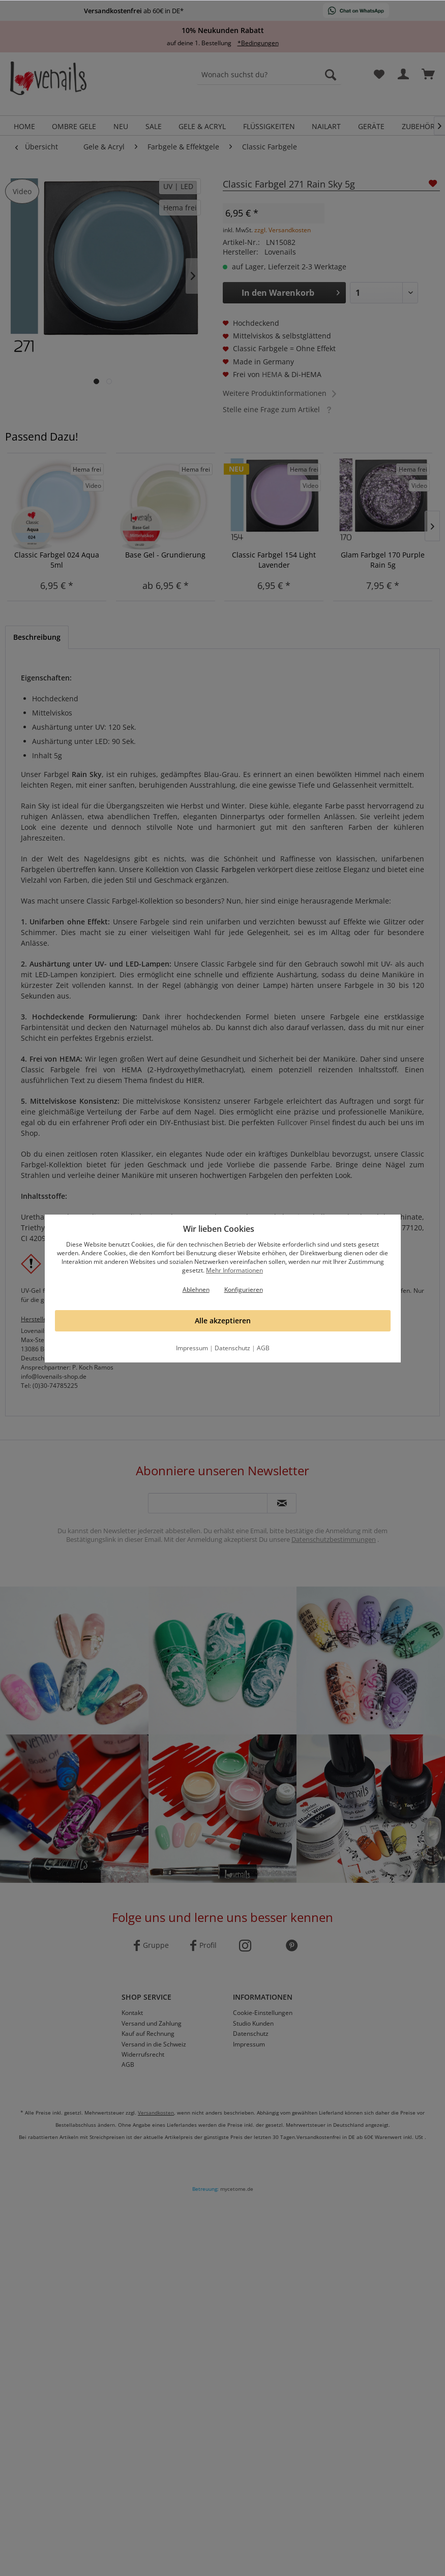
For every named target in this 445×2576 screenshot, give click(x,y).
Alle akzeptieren (223, 1320)
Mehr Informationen (234, 1270)
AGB (263, 1348)
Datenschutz (232, 1348)
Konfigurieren (243, 1289)
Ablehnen (196, 1289)
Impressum (192, 1348)
